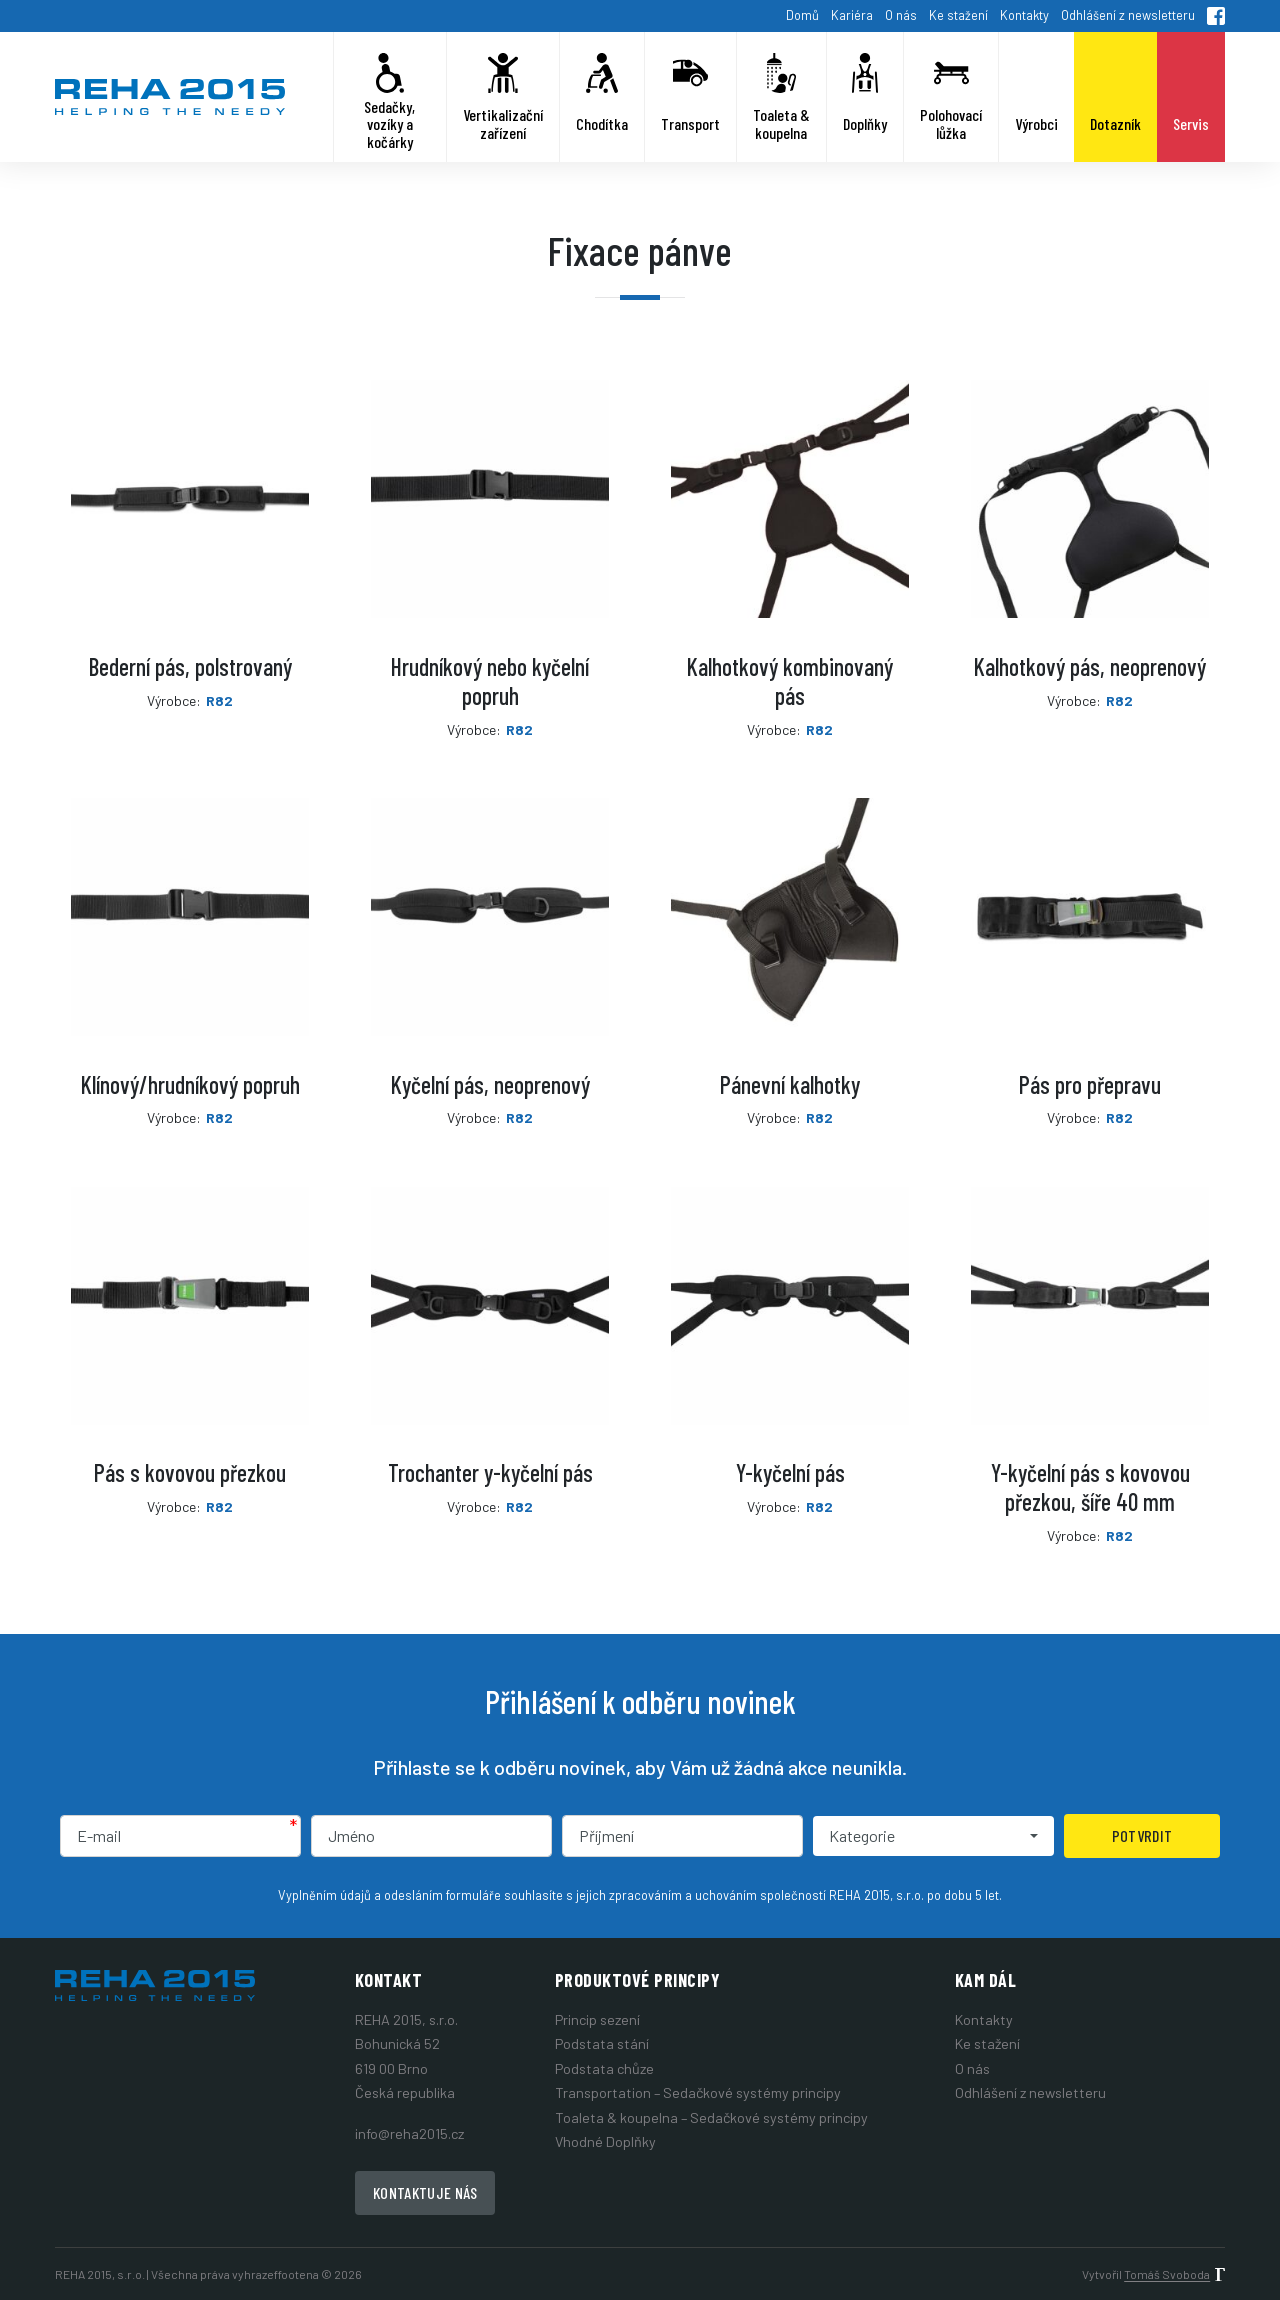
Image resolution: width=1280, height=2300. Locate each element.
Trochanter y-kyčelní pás (490, 1472)
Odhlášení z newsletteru (1128, 15)
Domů (802, 15)
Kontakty (1024, 15)
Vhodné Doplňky (605, 2141)
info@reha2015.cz (409, 2133)
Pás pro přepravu (1090, 1084)
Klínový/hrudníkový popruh (190, 1084)
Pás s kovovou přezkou (190, 1472)
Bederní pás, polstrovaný (190, 666)
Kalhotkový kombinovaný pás (790, 681)
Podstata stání (602, 2043)
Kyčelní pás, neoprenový (490, 1084)
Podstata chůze (604, 2068)
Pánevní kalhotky (790, 1084)
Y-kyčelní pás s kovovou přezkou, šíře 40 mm (1090, 1487)
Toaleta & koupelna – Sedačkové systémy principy (711, 2117)
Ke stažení (958, 15)
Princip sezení (597, 2019)
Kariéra (852, 15)
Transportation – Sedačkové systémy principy (698, 2092)
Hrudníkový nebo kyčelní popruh (490, 681)
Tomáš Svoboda (1167, 2274)
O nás (901, 15)
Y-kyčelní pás (790, 1472)
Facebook (1216, 16)
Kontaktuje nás (425, 2192)
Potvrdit (1142, 1835)
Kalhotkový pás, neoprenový (1090, 666)
